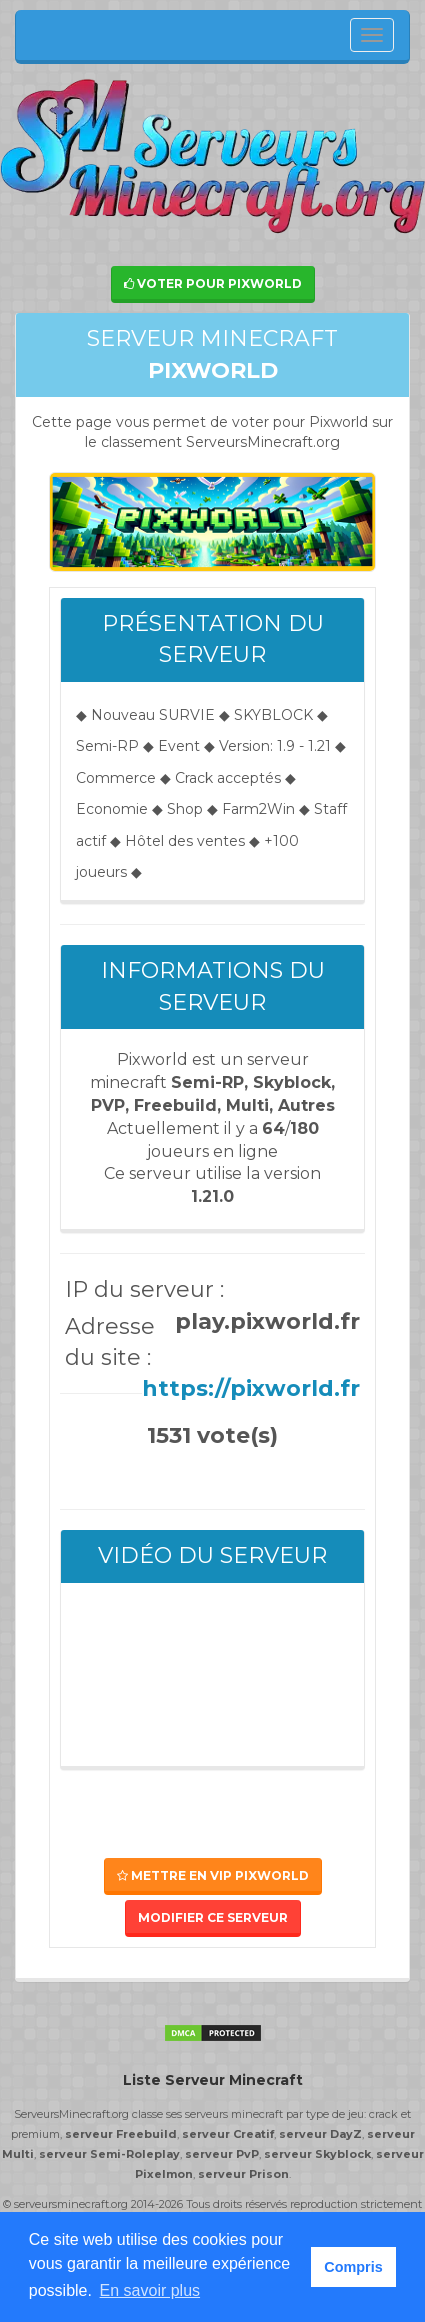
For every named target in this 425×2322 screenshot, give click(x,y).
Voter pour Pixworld (213, 283)
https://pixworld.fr (251, 1388)
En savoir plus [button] (150, 2290)
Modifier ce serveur (213, 1917)
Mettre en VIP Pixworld (213, 1875)
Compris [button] (353, 2267)
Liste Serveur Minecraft (213, 2080)
